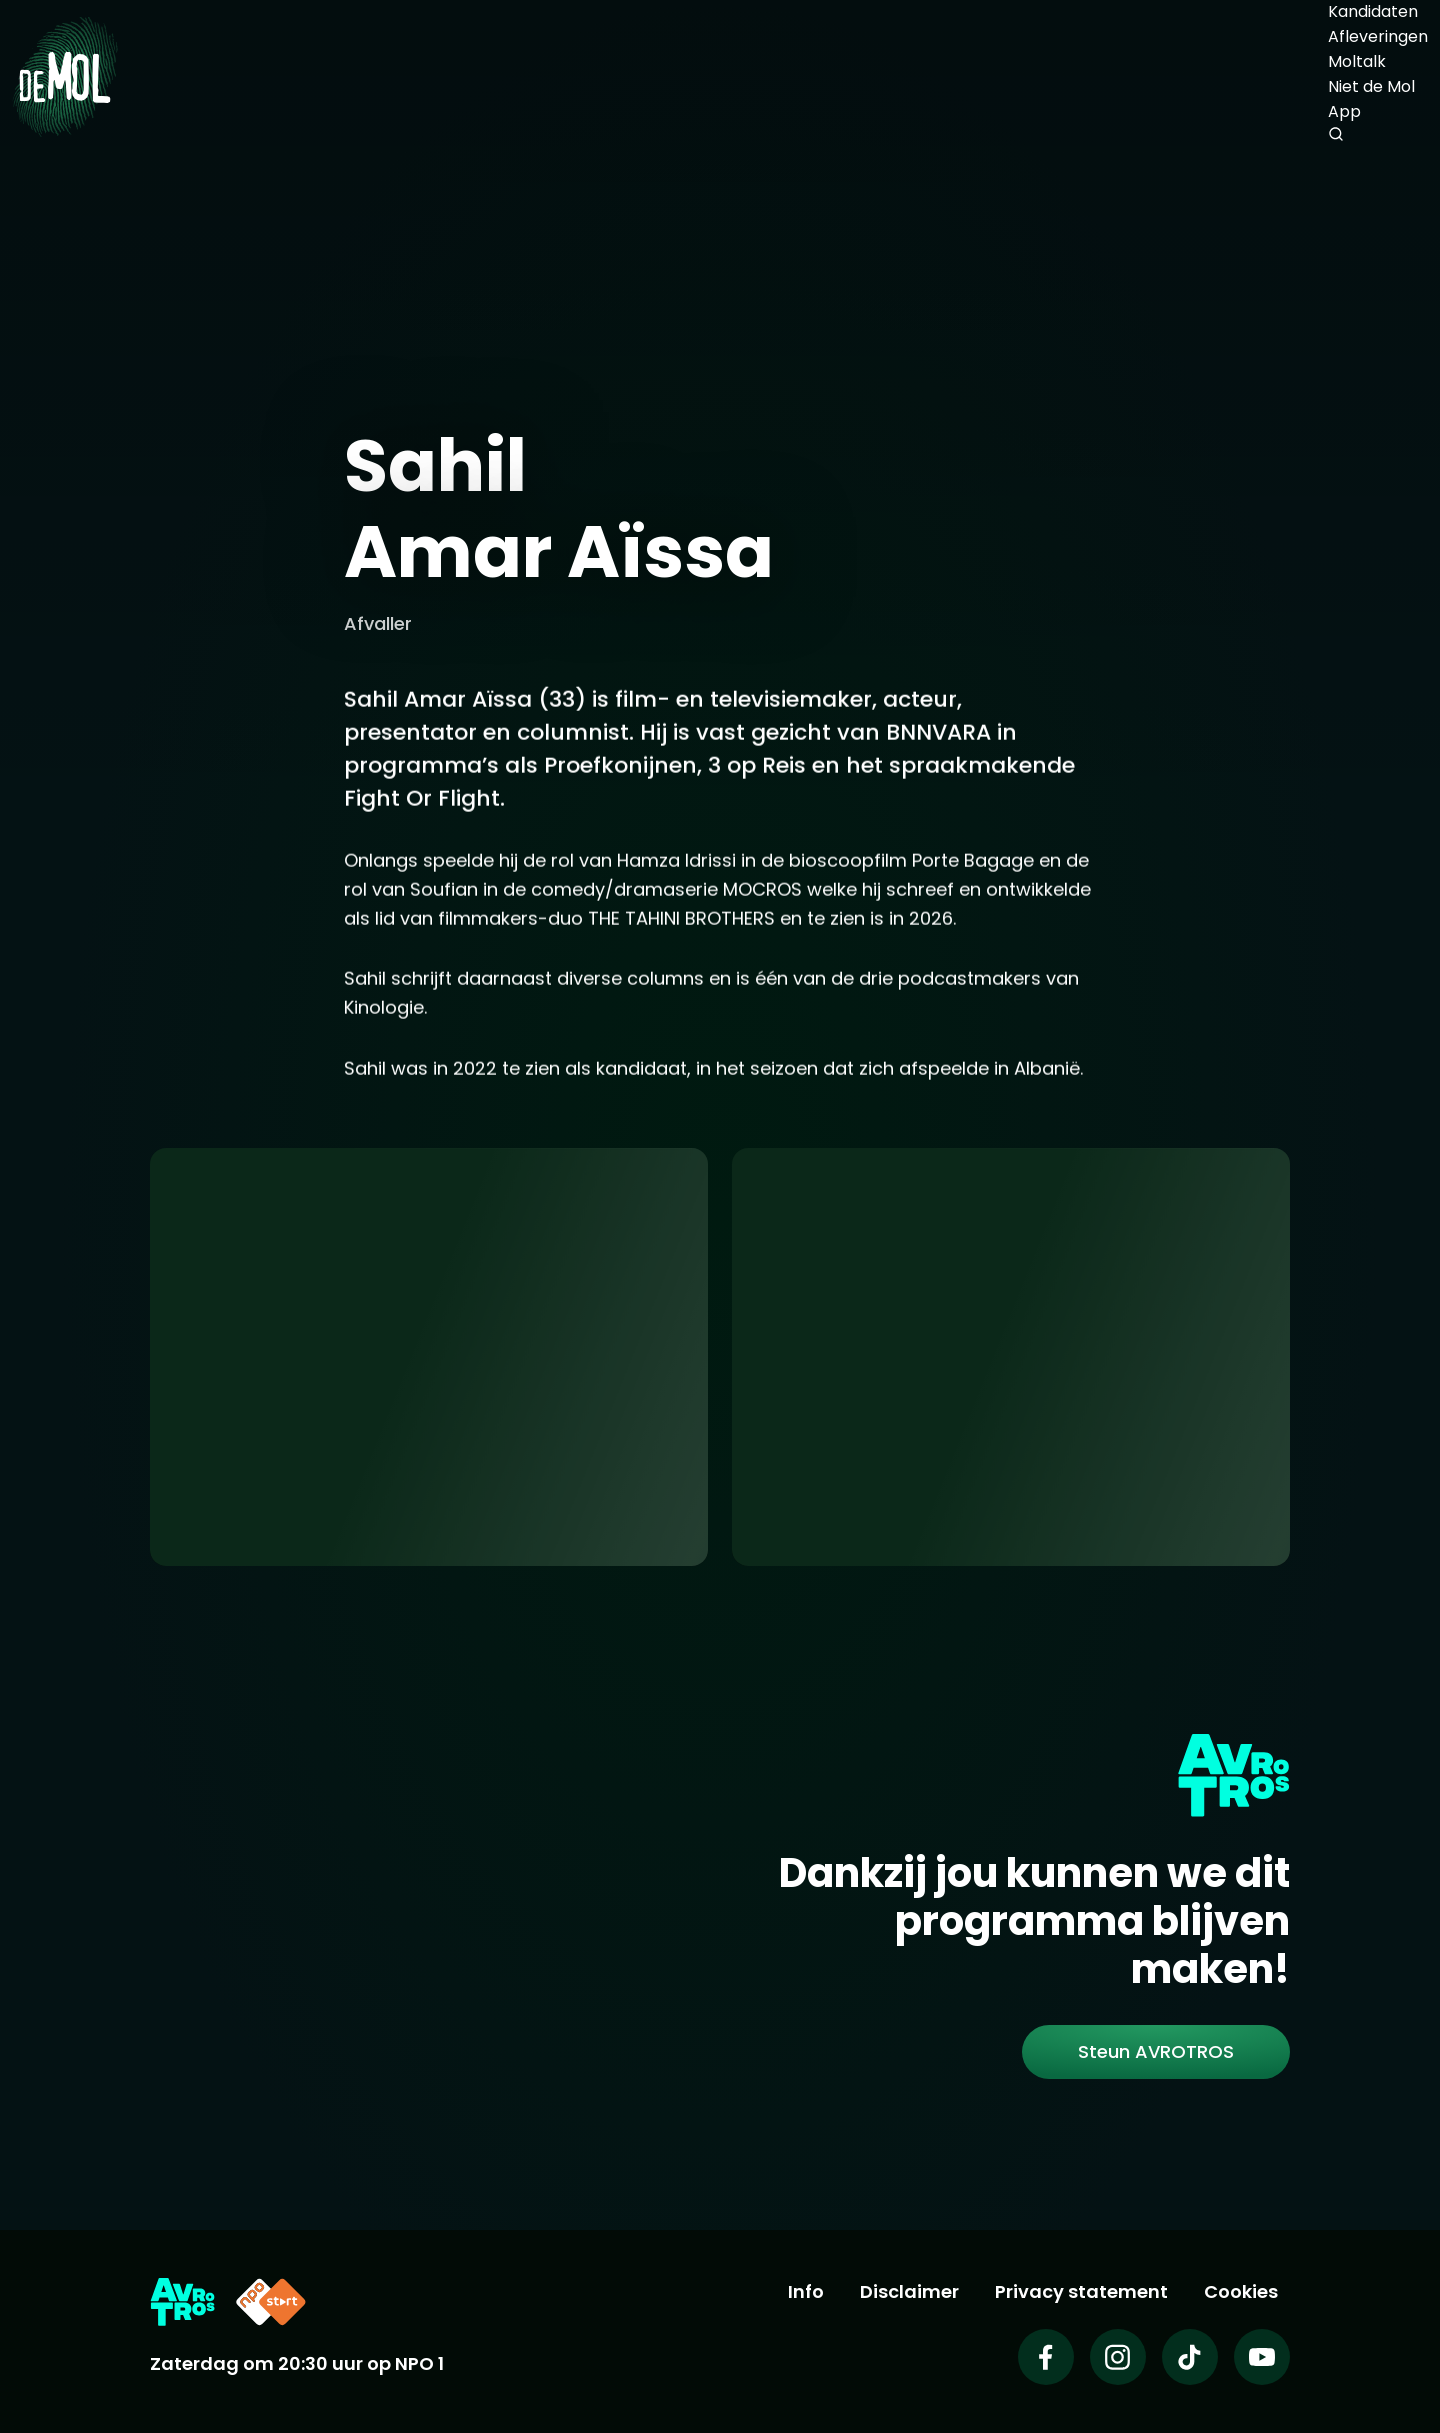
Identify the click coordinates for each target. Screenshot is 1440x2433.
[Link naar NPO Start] (271, 2302)
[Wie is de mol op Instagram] (1118, 2357)
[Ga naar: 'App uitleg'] (429, 1357)
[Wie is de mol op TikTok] (1190, 2357)
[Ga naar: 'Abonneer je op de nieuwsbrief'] (1011, 1357)
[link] (1156, 2052)
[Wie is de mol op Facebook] (1046, 2357)
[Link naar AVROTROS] (182, 2302)
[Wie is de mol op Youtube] (1262, 2357)
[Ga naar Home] (65, 75)
